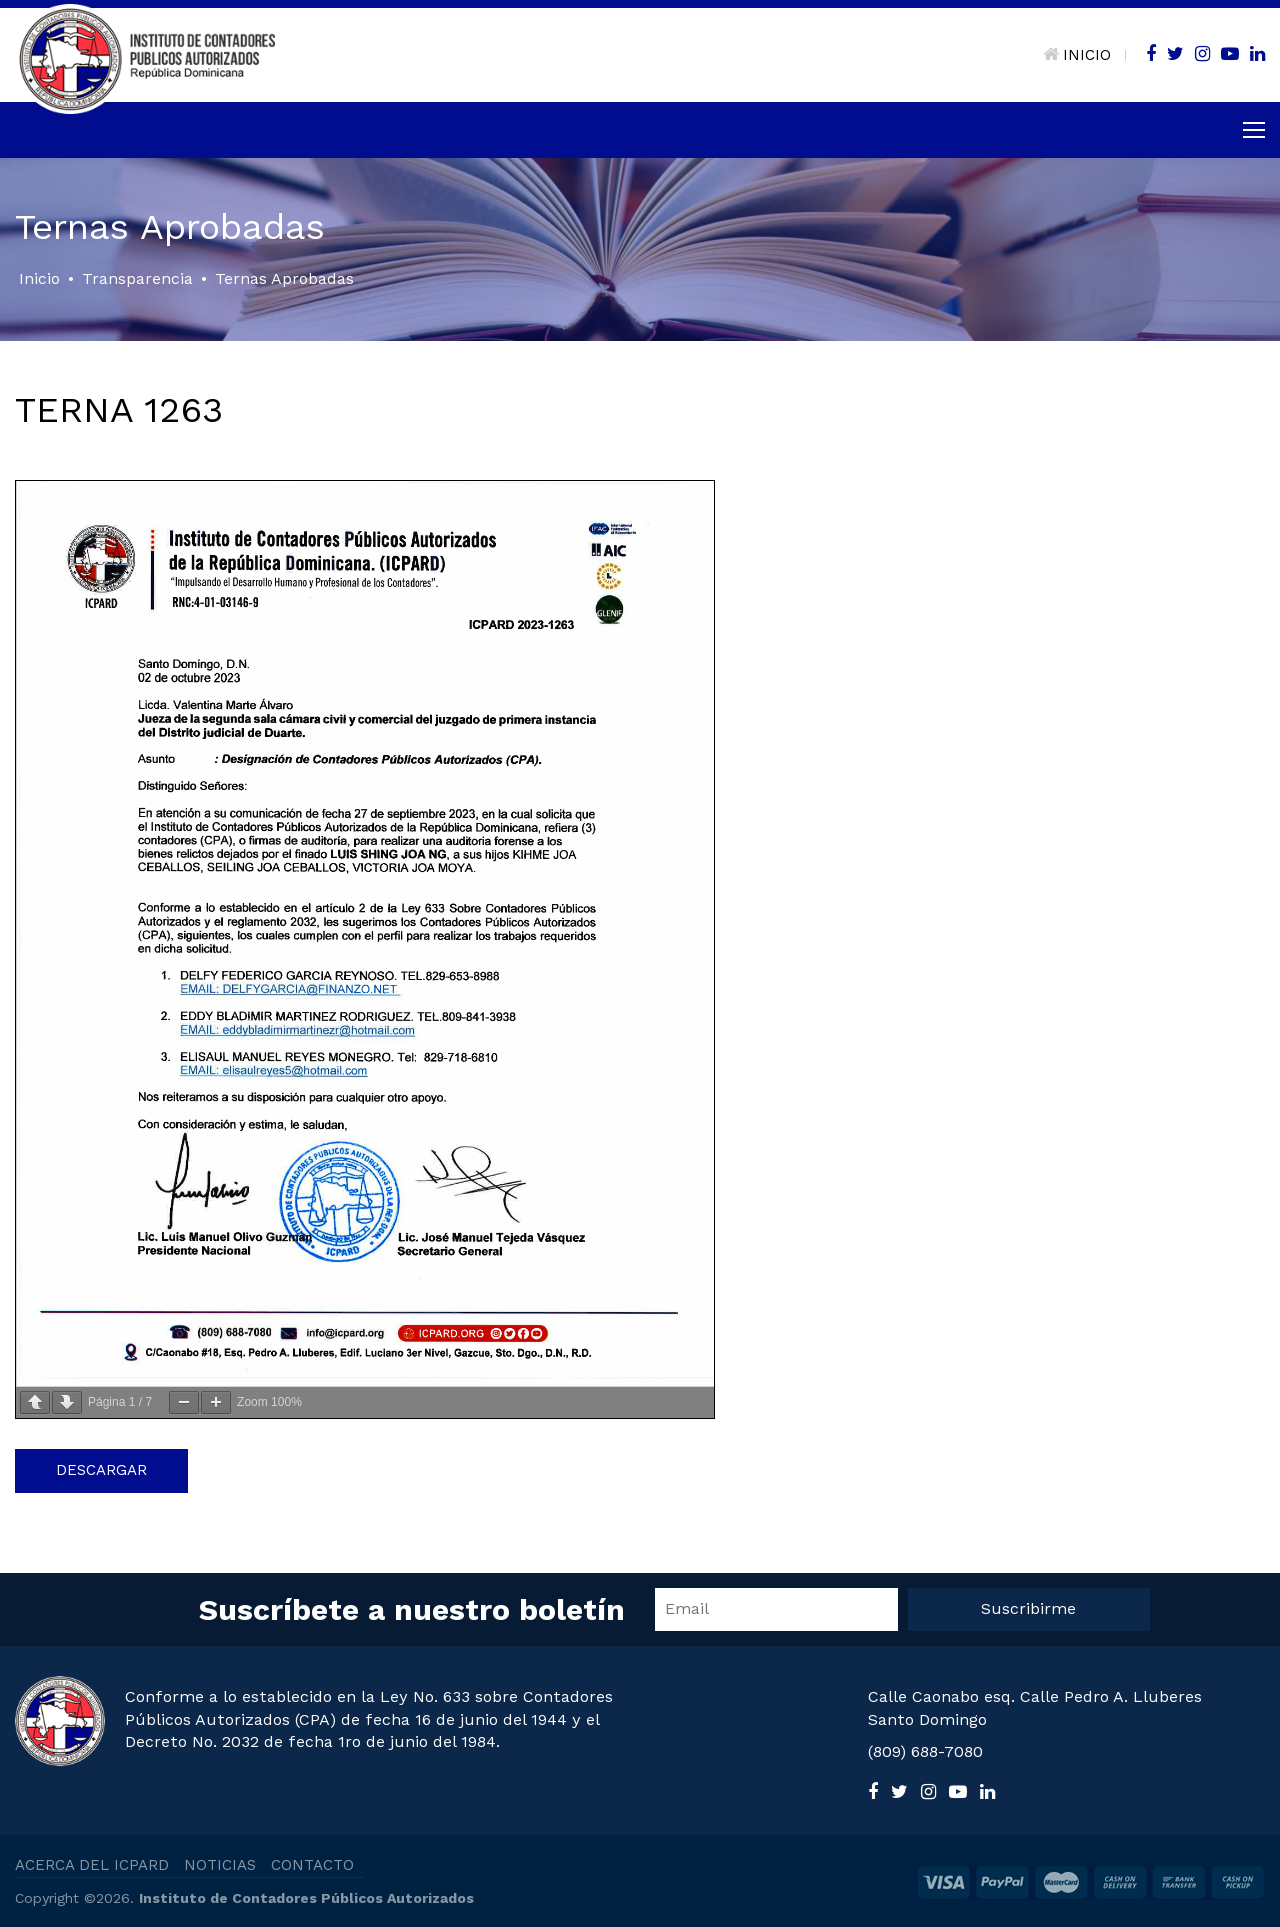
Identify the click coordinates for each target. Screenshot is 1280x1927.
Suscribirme (1028, 1608)
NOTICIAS (220, 1865)
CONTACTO (312, 1865)
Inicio (39, 278)
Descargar (101, 1470)
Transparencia (137, 278)
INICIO (1077, 55)
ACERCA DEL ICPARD (92, 1865)
